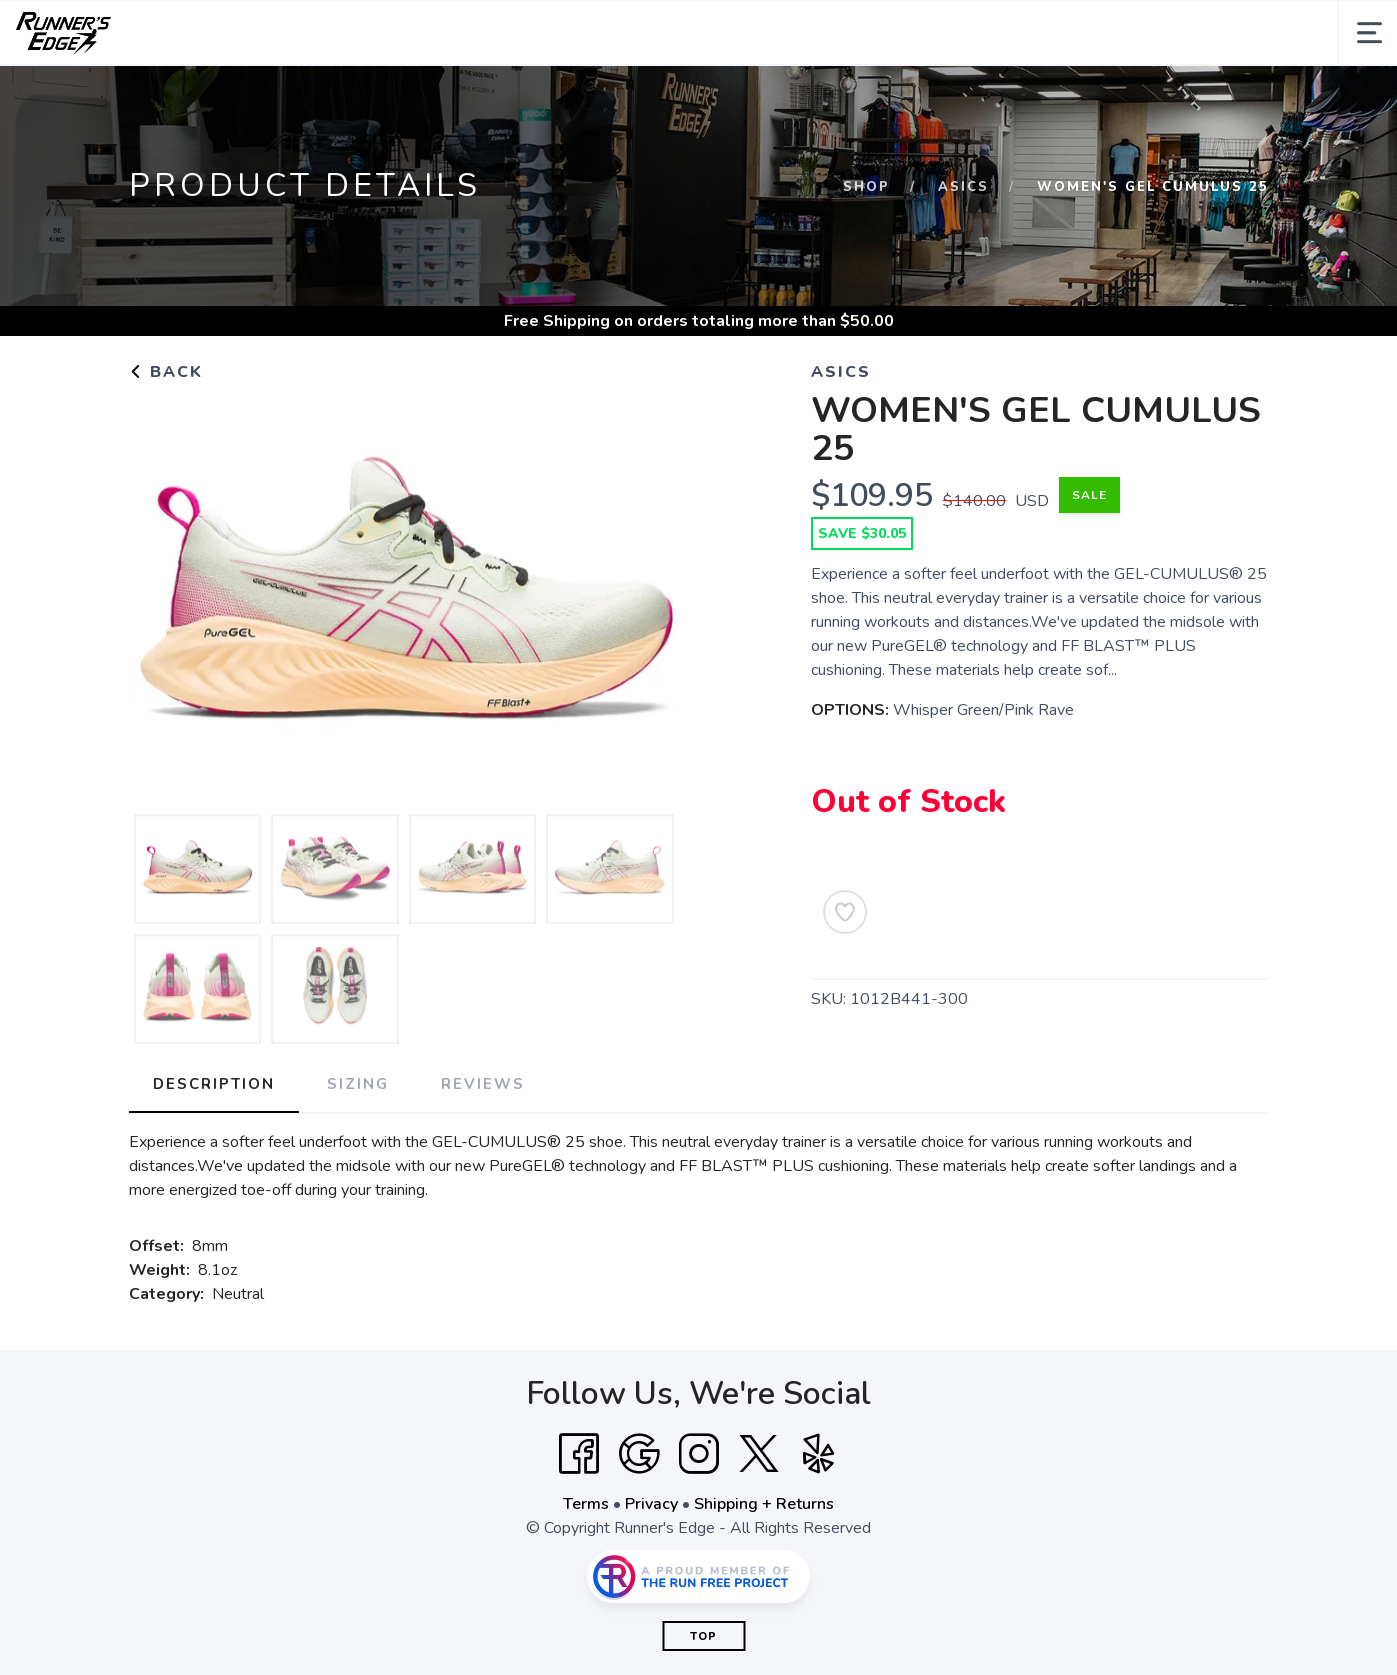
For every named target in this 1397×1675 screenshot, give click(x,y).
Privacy (651, 1569)
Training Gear (577, 98)
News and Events (1102, 98)
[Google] (639, 1519)
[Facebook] (579, 1519)
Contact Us (969, 98)
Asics (963, 252)
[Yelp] (819, 1519)
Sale (787, 98)
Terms (586, 1569)
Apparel (450, 98)
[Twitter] (759, 1519)
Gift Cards (865, 98)
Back (166, 437)
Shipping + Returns (764, 1569)
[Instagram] (699, 1519)
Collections (210, 98)
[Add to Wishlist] (845, 977)
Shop (866, 252)
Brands (699, 98)
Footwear (337, 98)
